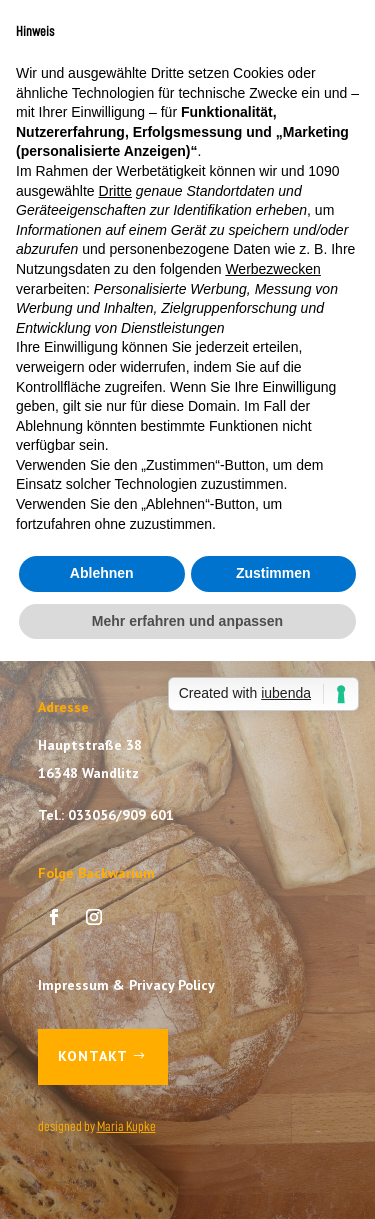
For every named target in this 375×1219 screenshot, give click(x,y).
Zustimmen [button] (273, 573)
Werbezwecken (272, 269)
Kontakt (93, 1056)
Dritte (115, 191)
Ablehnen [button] (102, 573)
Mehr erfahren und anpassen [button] (187, 621)
